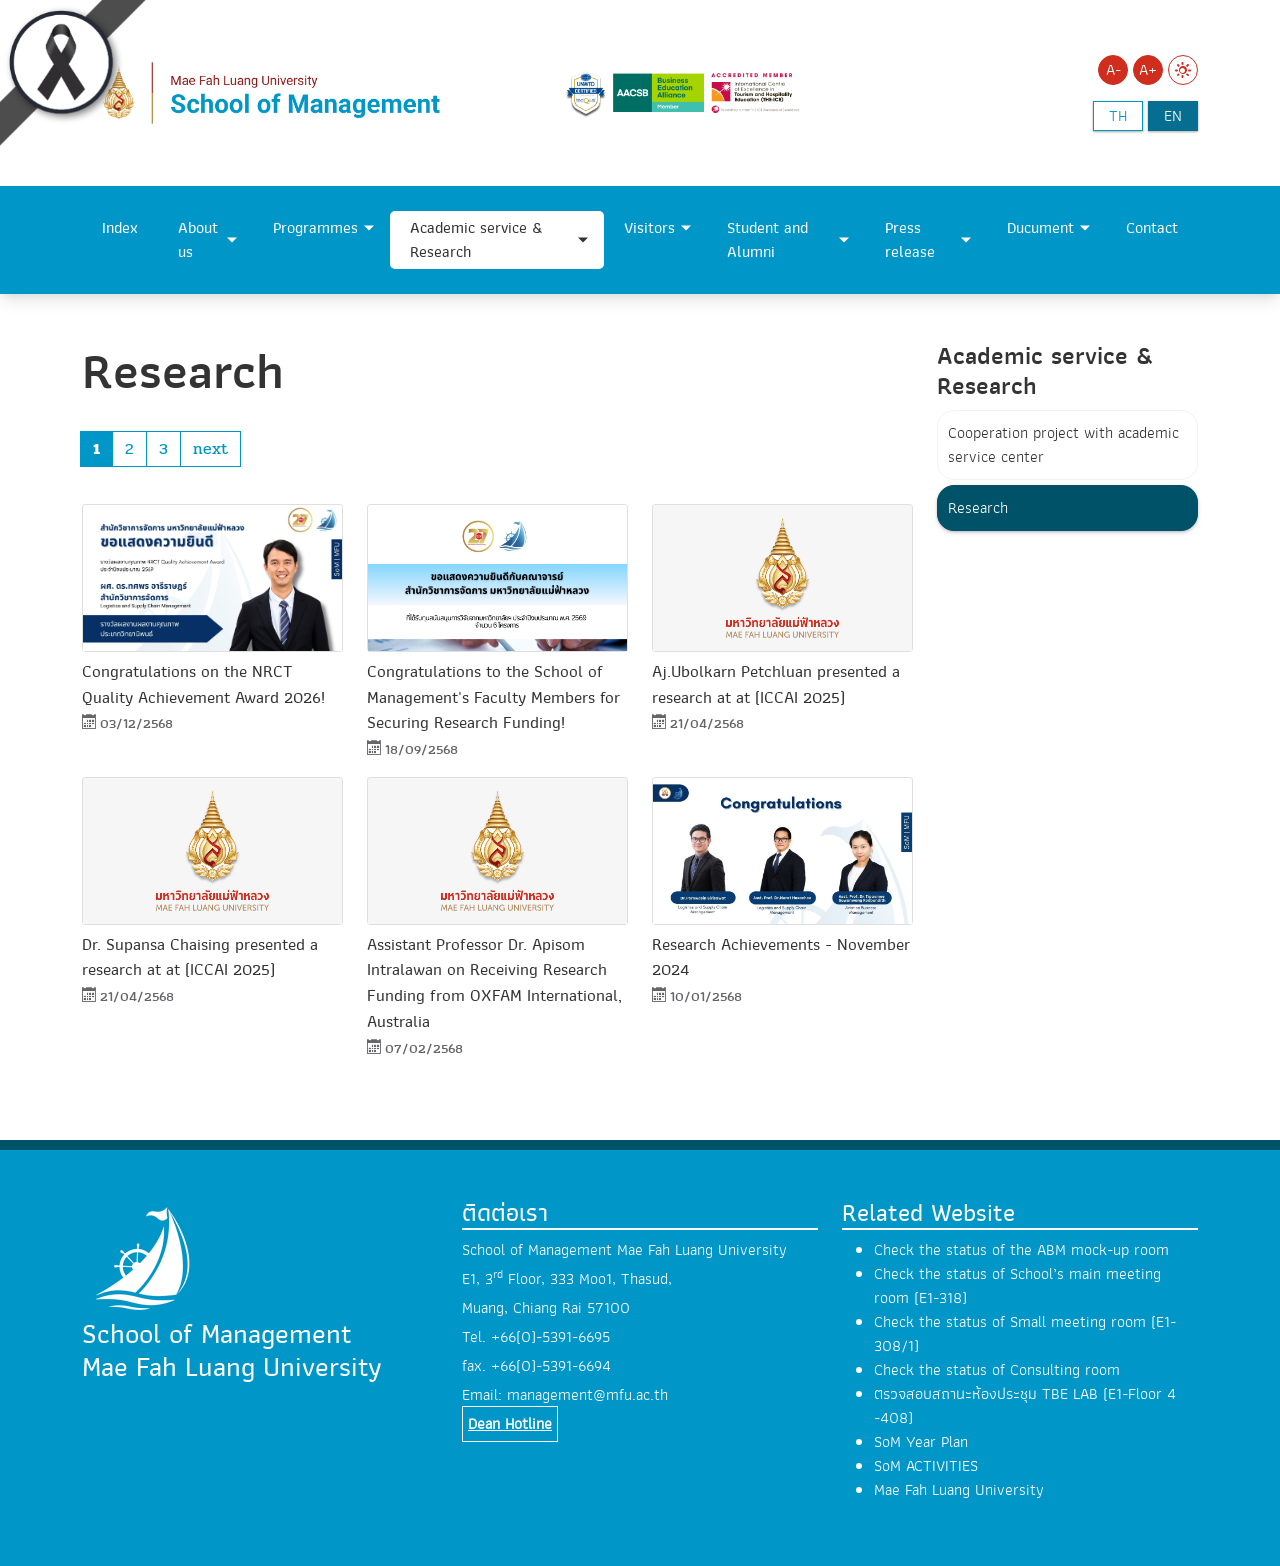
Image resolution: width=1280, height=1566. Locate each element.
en (1173, 116)
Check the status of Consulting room (997, 1370)
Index (120, 228)
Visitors (649, 228)
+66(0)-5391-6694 (551, 1366)
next (210, 448)
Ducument (1040, 228)
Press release (910, 240)
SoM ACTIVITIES (926, 1466)
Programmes (315, 228)
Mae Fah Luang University (959, 1490)
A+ (1148, 70)
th (1118, 116)
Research (978, 508)
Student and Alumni (767, 240)
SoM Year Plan (921, 1442)
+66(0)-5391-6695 (550, 1337)
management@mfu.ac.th (587, 1395)
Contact (1152, 228)
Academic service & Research (476, 240)
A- (1113, 70)
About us (198, 240)
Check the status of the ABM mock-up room (1021, 1250)
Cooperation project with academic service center (1063, 445)
